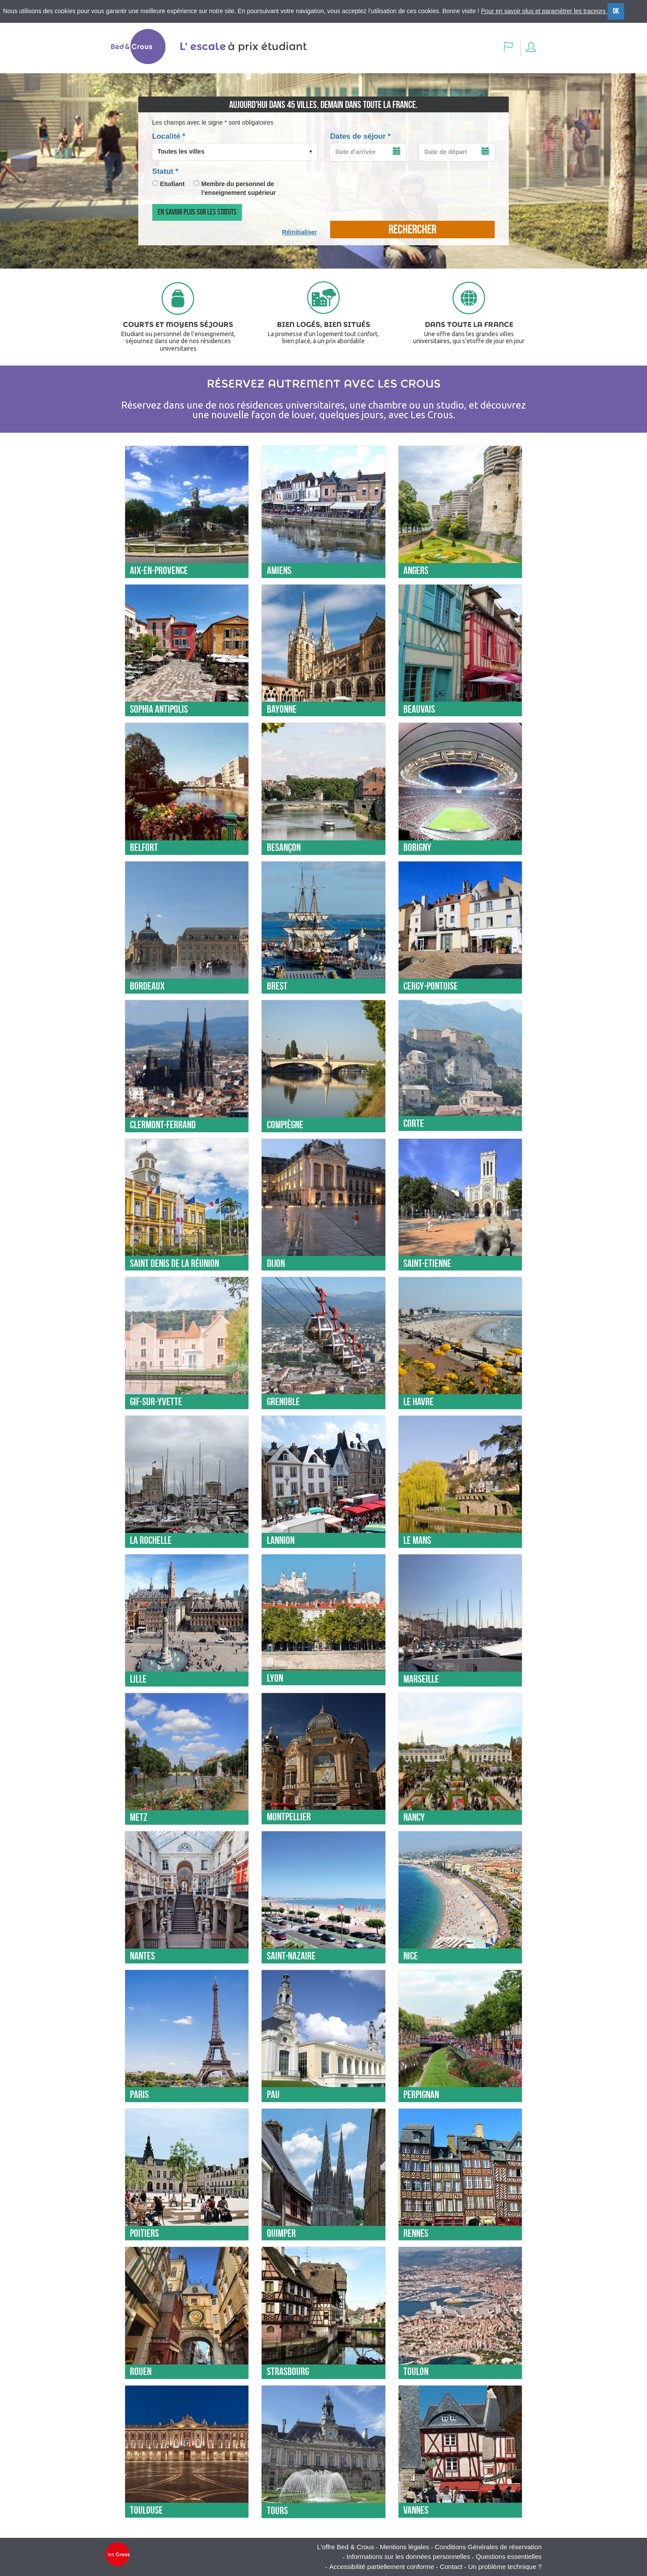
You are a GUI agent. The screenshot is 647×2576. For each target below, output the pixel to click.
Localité (169, 136)
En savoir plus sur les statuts (197, 212)
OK (616, 11)
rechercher (412, 229)
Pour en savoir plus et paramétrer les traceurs (544, 10)
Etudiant (172, 183)
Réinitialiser (299, 232)
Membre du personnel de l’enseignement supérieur (238, 188)
